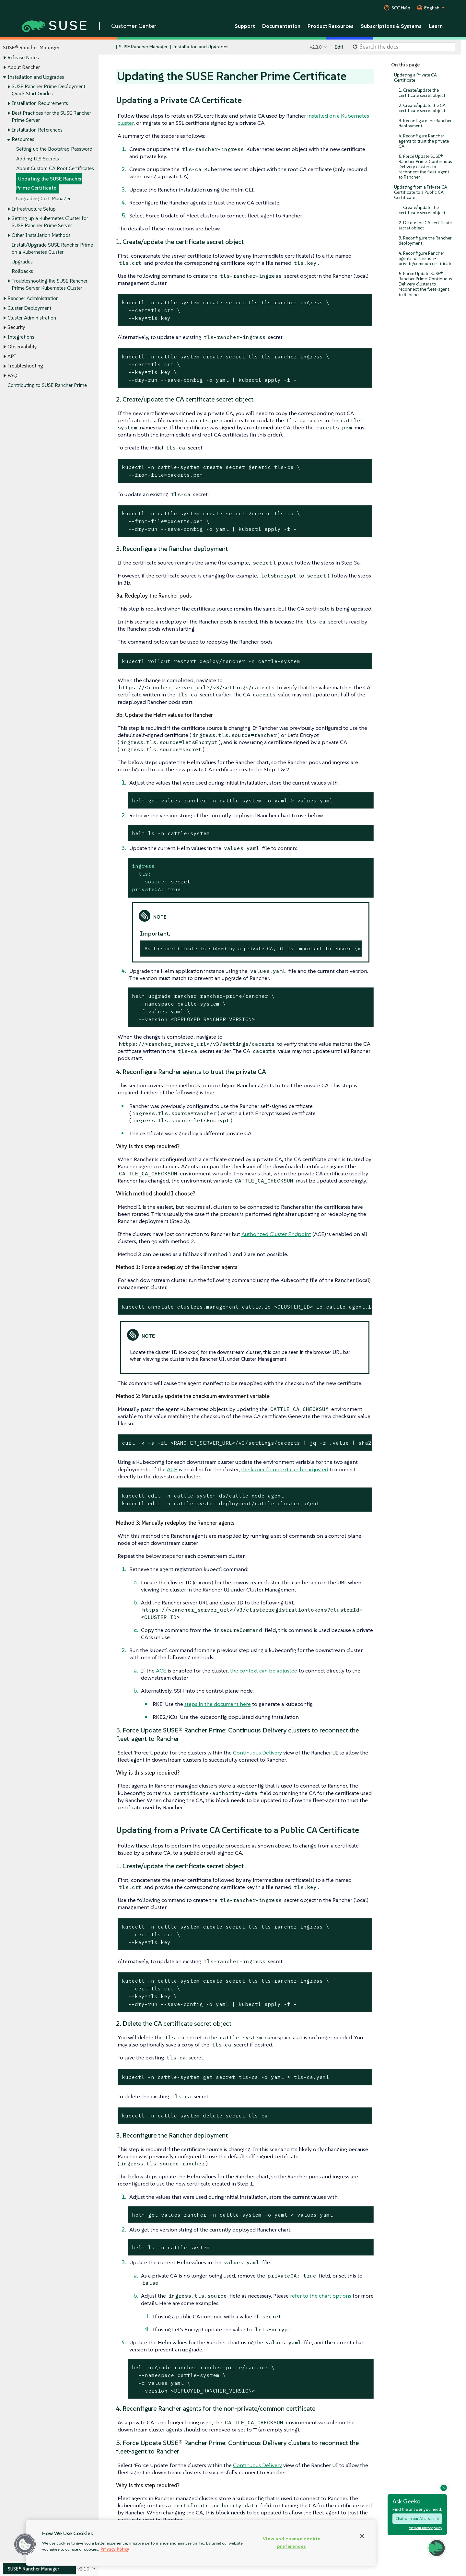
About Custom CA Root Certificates (55, 168)
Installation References (37, 130)
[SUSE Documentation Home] (110, 47)
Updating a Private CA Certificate (415, 77)
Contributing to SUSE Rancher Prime (47, 385)
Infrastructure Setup (34, 209)
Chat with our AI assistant (417, 2518)
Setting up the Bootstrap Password (54, 149)
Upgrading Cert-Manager (43, 198)
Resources (23, 139)
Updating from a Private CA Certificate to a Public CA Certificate (420, 192)
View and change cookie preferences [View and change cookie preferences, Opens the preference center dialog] (291, 2542)
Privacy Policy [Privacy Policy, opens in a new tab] (114, 2549)
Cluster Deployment (29, 308)
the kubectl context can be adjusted (284, 1469)
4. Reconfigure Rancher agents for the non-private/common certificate (425, 258)
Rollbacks (22, 271)
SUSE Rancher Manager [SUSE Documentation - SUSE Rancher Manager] (143, 47)
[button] (25, 2544)
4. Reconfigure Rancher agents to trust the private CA (424, 141)
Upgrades (22, 262)
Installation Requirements (40, 103)
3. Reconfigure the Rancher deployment (425, 123)
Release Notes (23, 58)
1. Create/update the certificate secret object (422, 92)
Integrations (20, 337)
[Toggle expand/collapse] (4, 58)
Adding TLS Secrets (37, 159)
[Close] (362, 2536)
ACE (172, 1469)
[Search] (406, 47)
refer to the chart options (320, 2295)
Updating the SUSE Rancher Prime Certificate (49, 183)
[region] (201, 2543)
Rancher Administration (33, 299)
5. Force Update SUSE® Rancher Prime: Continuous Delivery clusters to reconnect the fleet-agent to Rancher (425, 167)
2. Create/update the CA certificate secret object (422, 108)
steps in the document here (217, 1704)
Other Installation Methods (41, 235)
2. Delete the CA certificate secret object (425, 225)
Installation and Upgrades (35, 77)
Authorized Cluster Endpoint (276, 1234)
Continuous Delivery (257, 1752)
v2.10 (316, 47)
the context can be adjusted (263, 1670)
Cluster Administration (31, 318)
